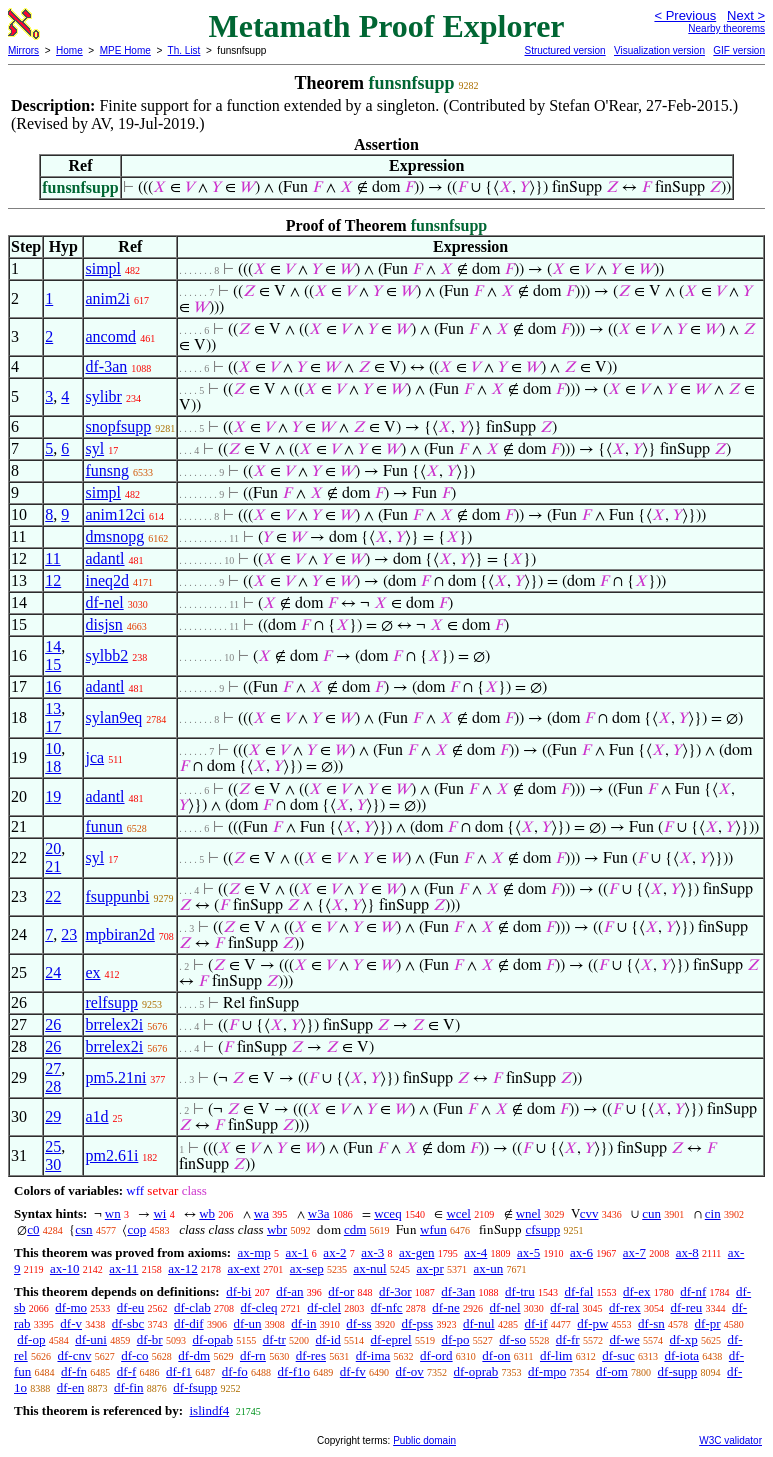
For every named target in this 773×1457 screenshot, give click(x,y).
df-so (512, 1339)
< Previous (685, 15)
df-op (31, 1339)
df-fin (129, 1387)
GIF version (739, 50)
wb (207, 1213)
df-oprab (476, 1371)
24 (53, 972)
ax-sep (307, 1268)
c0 (33, 1229)
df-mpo (547, 1371)
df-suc (618, 1355)
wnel (528, 1213)
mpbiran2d (119, 934)
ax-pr (429, 1268)
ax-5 (528, 1252)
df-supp (678, 1371)
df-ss (358, 1323)
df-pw (592, 1323)
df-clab (192, 1307)
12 (53, 580)
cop (136, 1229)
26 (53, 1024)
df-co (134, 1355)
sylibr (103, 396)
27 (53, 1068)
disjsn (103, 624)
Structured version (564, 50)
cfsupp (542, 1229)
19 (53, 796)
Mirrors (23, 50)
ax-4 (475, 1252)
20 (53, 848)
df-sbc (128, 1323)
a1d (96, 1116)
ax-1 (297, 1252)
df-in (303, 1323)
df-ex (636, 1291)
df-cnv (74, 1355)
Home (69, 50)
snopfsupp (118, 426)
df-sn (651, 1323)
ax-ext (243, 1268)
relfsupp (111, 1002)
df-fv (353, 1371)
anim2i (107, 298)
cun (651, 1213)
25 (53, 1146)
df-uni (91, 1339)
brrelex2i (114, 1024)
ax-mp (254, 1252)
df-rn (253, 1355)
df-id (328, 1339)
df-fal (578, 1291)
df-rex (625, 1307)
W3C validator (730, 1440)
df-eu (130, 1307)
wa (261, 1213)
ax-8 (687, 1252)
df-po (455, 1339)
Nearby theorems (726, 28)
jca (94, 757)
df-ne (445, 1307)
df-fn (74, 1371)
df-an (289, 1291)
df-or (341, 1291)
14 (53, 646)
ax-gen (416, 1252)
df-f (127, 1371)
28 (53, 1086)
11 (52, 558)
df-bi (238, 1291)
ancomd (110, 336)
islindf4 (209, 1410)
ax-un (489, 1268)
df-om (612, 1371)
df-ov (410, 1371)
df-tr (274, 1339)
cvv (589, 1213)
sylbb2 (106, 655)
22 (53, 896)
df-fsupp (195, 1387)
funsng (107, 470)
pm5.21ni (115, 1077)
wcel (458, 1213)
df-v (71, 1323)
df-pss (417, 1323)
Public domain (424, 1440)
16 (53, 686)
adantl (104, 558)
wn (113, 1213)
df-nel (104, 602)
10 (53, 748)
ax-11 (123, 1268)
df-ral (564, 1307)
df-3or (395, 1291)
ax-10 (65, 1268)
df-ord (436, 1355)
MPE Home (125, 50)
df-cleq (259, 1307)
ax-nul (369, 1268)
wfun (433, 1229)
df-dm (194, 1355)
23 (69, 934)
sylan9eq (113, 717)
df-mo (71, 1307)
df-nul (479, 1323)
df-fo (235, 1371)
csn (83, 1229)
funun (103, 826)
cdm (355, 1229)
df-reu (686, 1307)
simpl (103, 268)
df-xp (683, 1339)
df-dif (189, 1323)
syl (94, 448)
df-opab (212, 1339)
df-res (311, 1355)
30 (53, 1164)
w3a (319, 1213)
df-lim (556, 1355)
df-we (624, 1339)
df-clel (324, 1307)
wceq (387, 1213)
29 (53, 1116)
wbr (277, 1229)
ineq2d (107, 580)
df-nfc (387, 1307)
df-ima (373, 1355)
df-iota (681, 1355)
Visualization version (659, 50)
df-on (496, 1355)
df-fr (568, 1339)
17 (53, 726)
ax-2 (334, 1252)
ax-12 (183, 1268)
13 (53, 708)
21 (53, 866)
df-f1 (179, 1371)
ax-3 (372, 1252)
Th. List (184, 50)
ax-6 (581, 1252)
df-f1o (294, 1371)
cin (713, 1213)
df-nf (693, 1291)
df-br (150, 1339)
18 (53, 766)
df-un (247, 1323)
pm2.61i (111, 1155)
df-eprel (391, 1339)
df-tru (520, 1291)
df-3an (106, 366)
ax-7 (634, 1252)
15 (53, 664)
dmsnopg (114, 536)
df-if (535, 1323)
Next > (746, 15)
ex (92, 972)
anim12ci (115, 514)
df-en (70, 1387)
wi (159, 1213)
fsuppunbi (117, 896)
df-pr (708, 1323)
